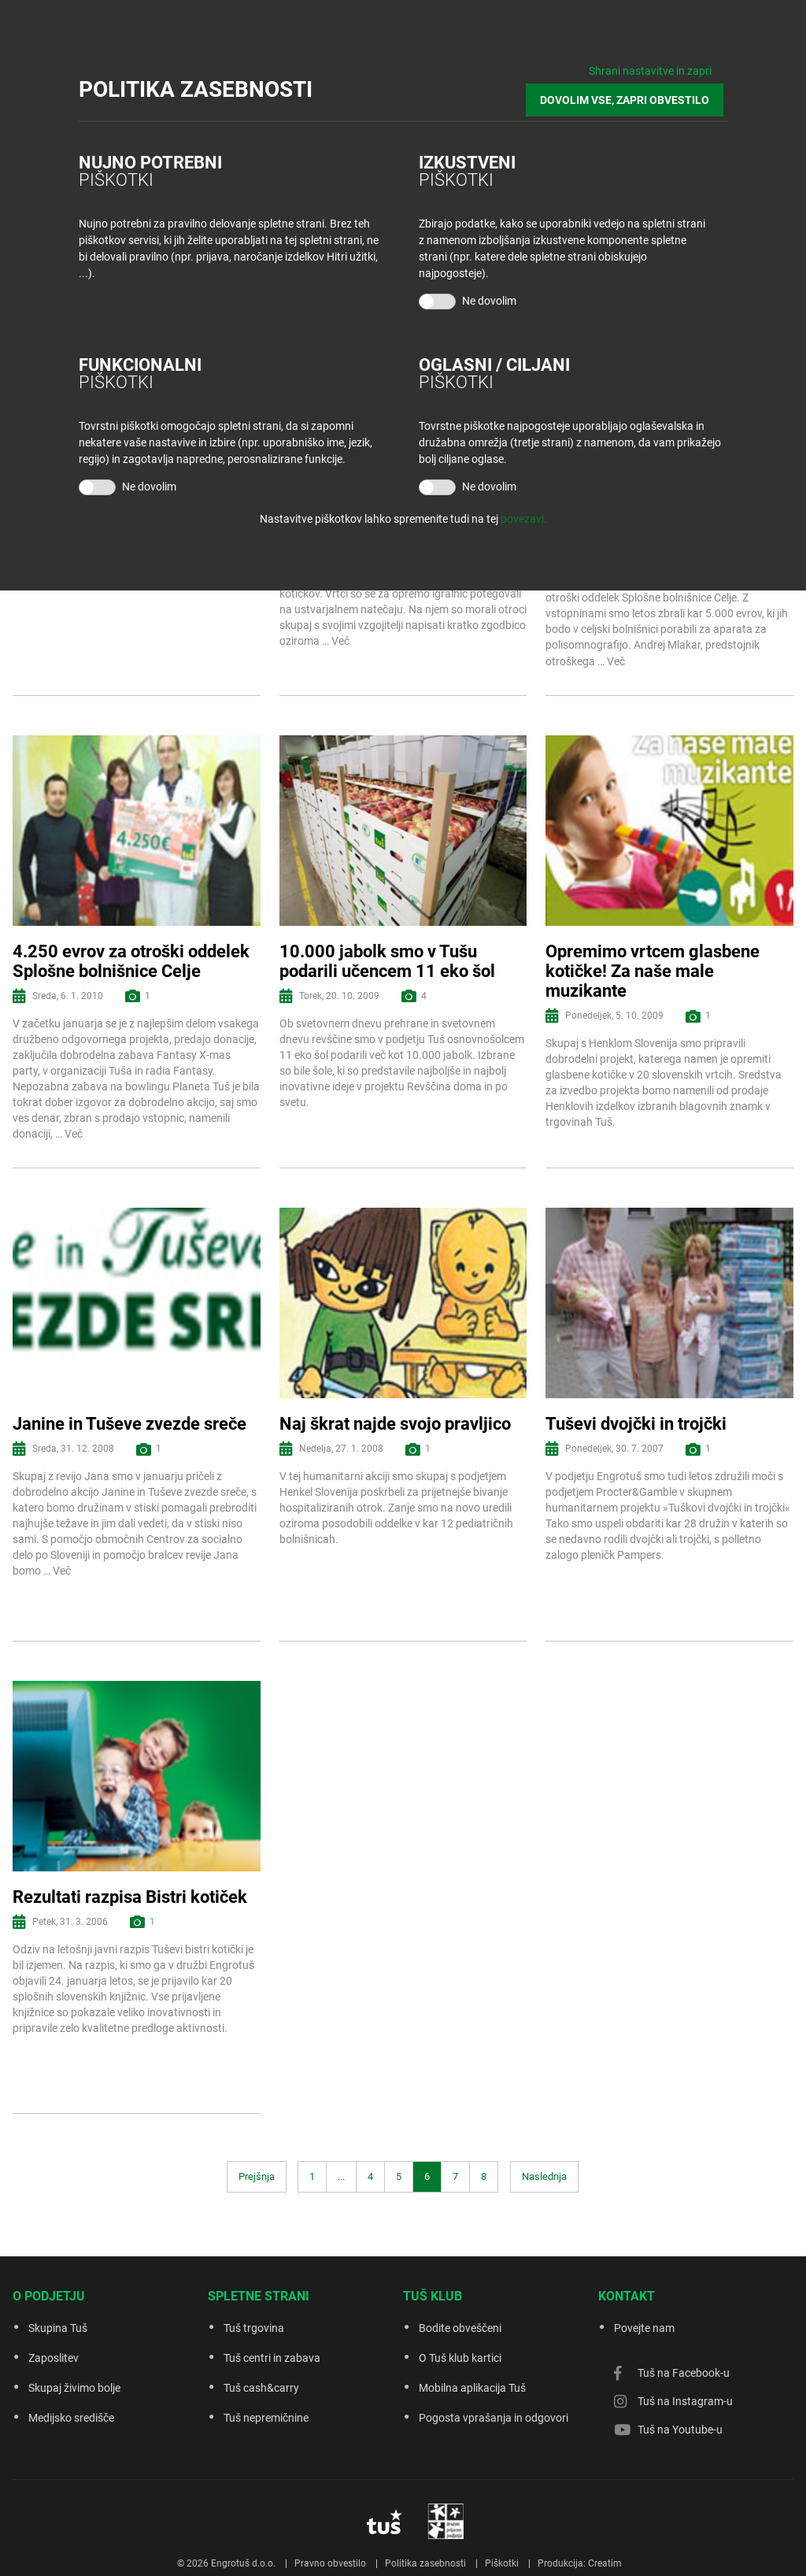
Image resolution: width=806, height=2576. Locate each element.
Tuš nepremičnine (266, 2417)
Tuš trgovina (254, 2328)
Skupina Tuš (57, 2328)
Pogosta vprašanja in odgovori (493, 2417)
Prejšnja (256, 2176)
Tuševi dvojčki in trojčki (636, 1424)
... (341, 2176)
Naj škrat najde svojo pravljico (395, 1424)
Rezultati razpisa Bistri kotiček (130, 1897)
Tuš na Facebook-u (684, 2373)
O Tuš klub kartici (460, 2358)
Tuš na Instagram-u (685, 2401)
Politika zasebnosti (425, 2563)
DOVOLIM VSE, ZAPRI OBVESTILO (628, 96)
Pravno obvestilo (330, 2563)
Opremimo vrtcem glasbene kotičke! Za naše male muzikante (652, 971)
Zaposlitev (53, 2358)
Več (340, 641)
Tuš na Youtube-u (680, 2429)
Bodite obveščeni (460, 2328)
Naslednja (544, 2176)
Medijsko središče (71, 2417)
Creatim (605, 2563)
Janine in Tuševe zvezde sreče (129, 1424)
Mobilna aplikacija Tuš (472, 2388)
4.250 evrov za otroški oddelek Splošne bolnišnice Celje (131, 961)
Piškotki (502, 2563)
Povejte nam (644, 2328)
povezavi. (524, 515)
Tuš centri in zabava (272, 2358)
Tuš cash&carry (261, 2388)
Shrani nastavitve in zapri (650, 71)
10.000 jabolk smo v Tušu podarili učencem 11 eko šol (387, 961)
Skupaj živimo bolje (74, 2388)
